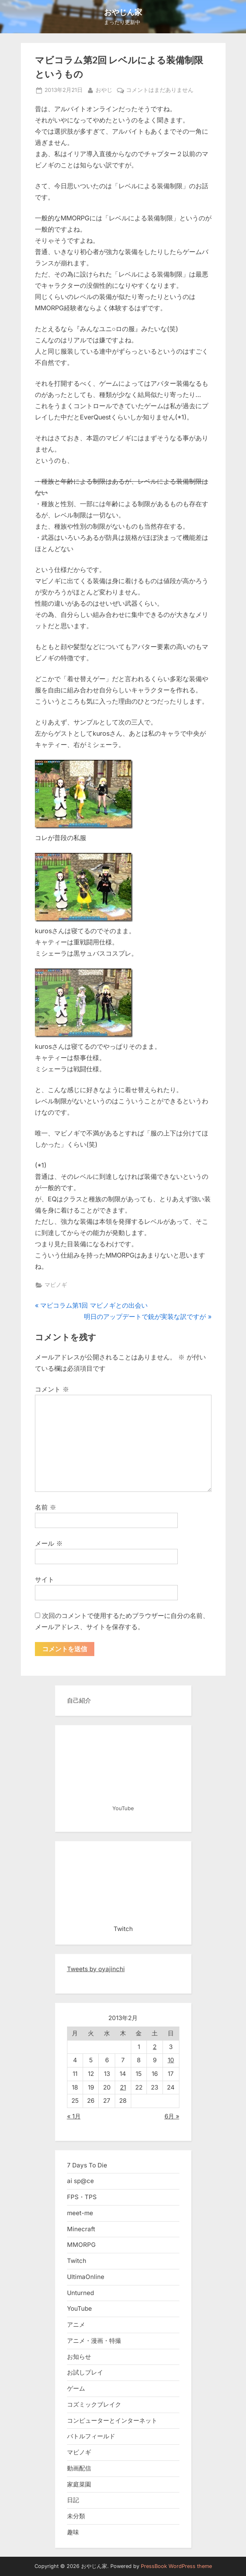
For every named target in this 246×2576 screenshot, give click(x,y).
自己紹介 (79, 1700)
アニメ (76, 2324)
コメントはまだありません (159, 90)
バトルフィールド (91, 2436)
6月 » (172, 2116)
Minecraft (81, 2229)
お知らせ (79, 2356)
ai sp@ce (80, 2181)
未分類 (76, 2516)
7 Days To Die (87, 2165)
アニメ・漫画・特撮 (94, 2340)
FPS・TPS (82, 2197)
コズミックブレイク (94, 2404)
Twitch (76, 2261)
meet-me (80, 2213)
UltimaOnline (85, 2277)
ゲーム (76, 2388)
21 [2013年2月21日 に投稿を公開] (123, 2087)
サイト (44, 1579)
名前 (45, 1507)
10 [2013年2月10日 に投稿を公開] (171, 2060)
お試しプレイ (85, 2372)
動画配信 (79, 2468)
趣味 (73, 2532)
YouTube (79, 2308)
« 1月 (74, 2116)
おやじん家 (123, 11)
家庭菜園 (79, 2484)
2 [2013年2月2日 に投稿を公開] (155, 2047)
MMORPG (81, 2244)
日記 (73, 2500)
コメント (52, 1389)
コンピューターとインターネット (112, 2420)
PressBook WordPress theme (176, 2566)
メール (49, 1543)
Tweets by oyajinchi (96, 1969)
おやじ (104, 89)
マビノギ (56, 1285)
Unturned (80, 2293)
